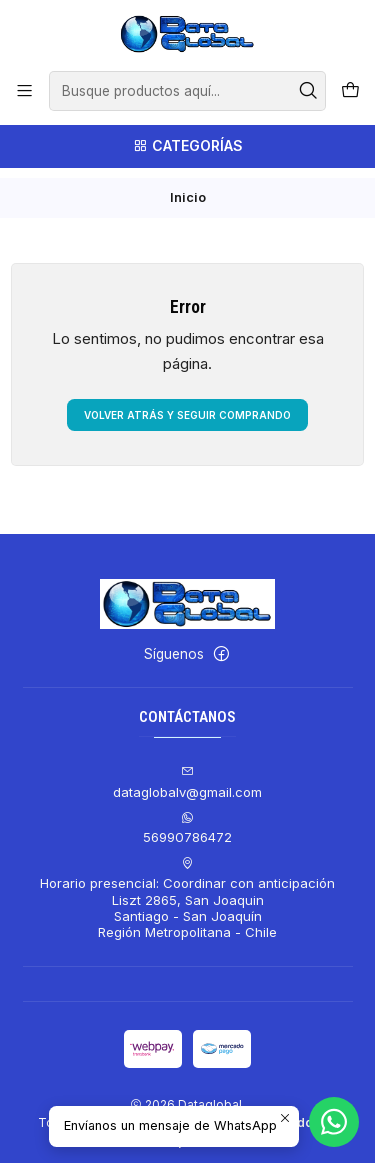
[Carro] (350, 90)
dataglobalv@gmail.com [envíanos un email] (187, 772)
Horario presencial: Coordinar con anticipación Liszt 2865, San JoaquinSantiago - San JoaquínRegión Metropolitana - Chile (187, 888)
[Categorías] (187, 146)
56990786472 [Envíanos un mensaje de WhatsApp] (187, 817)
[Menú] (24, 91)
